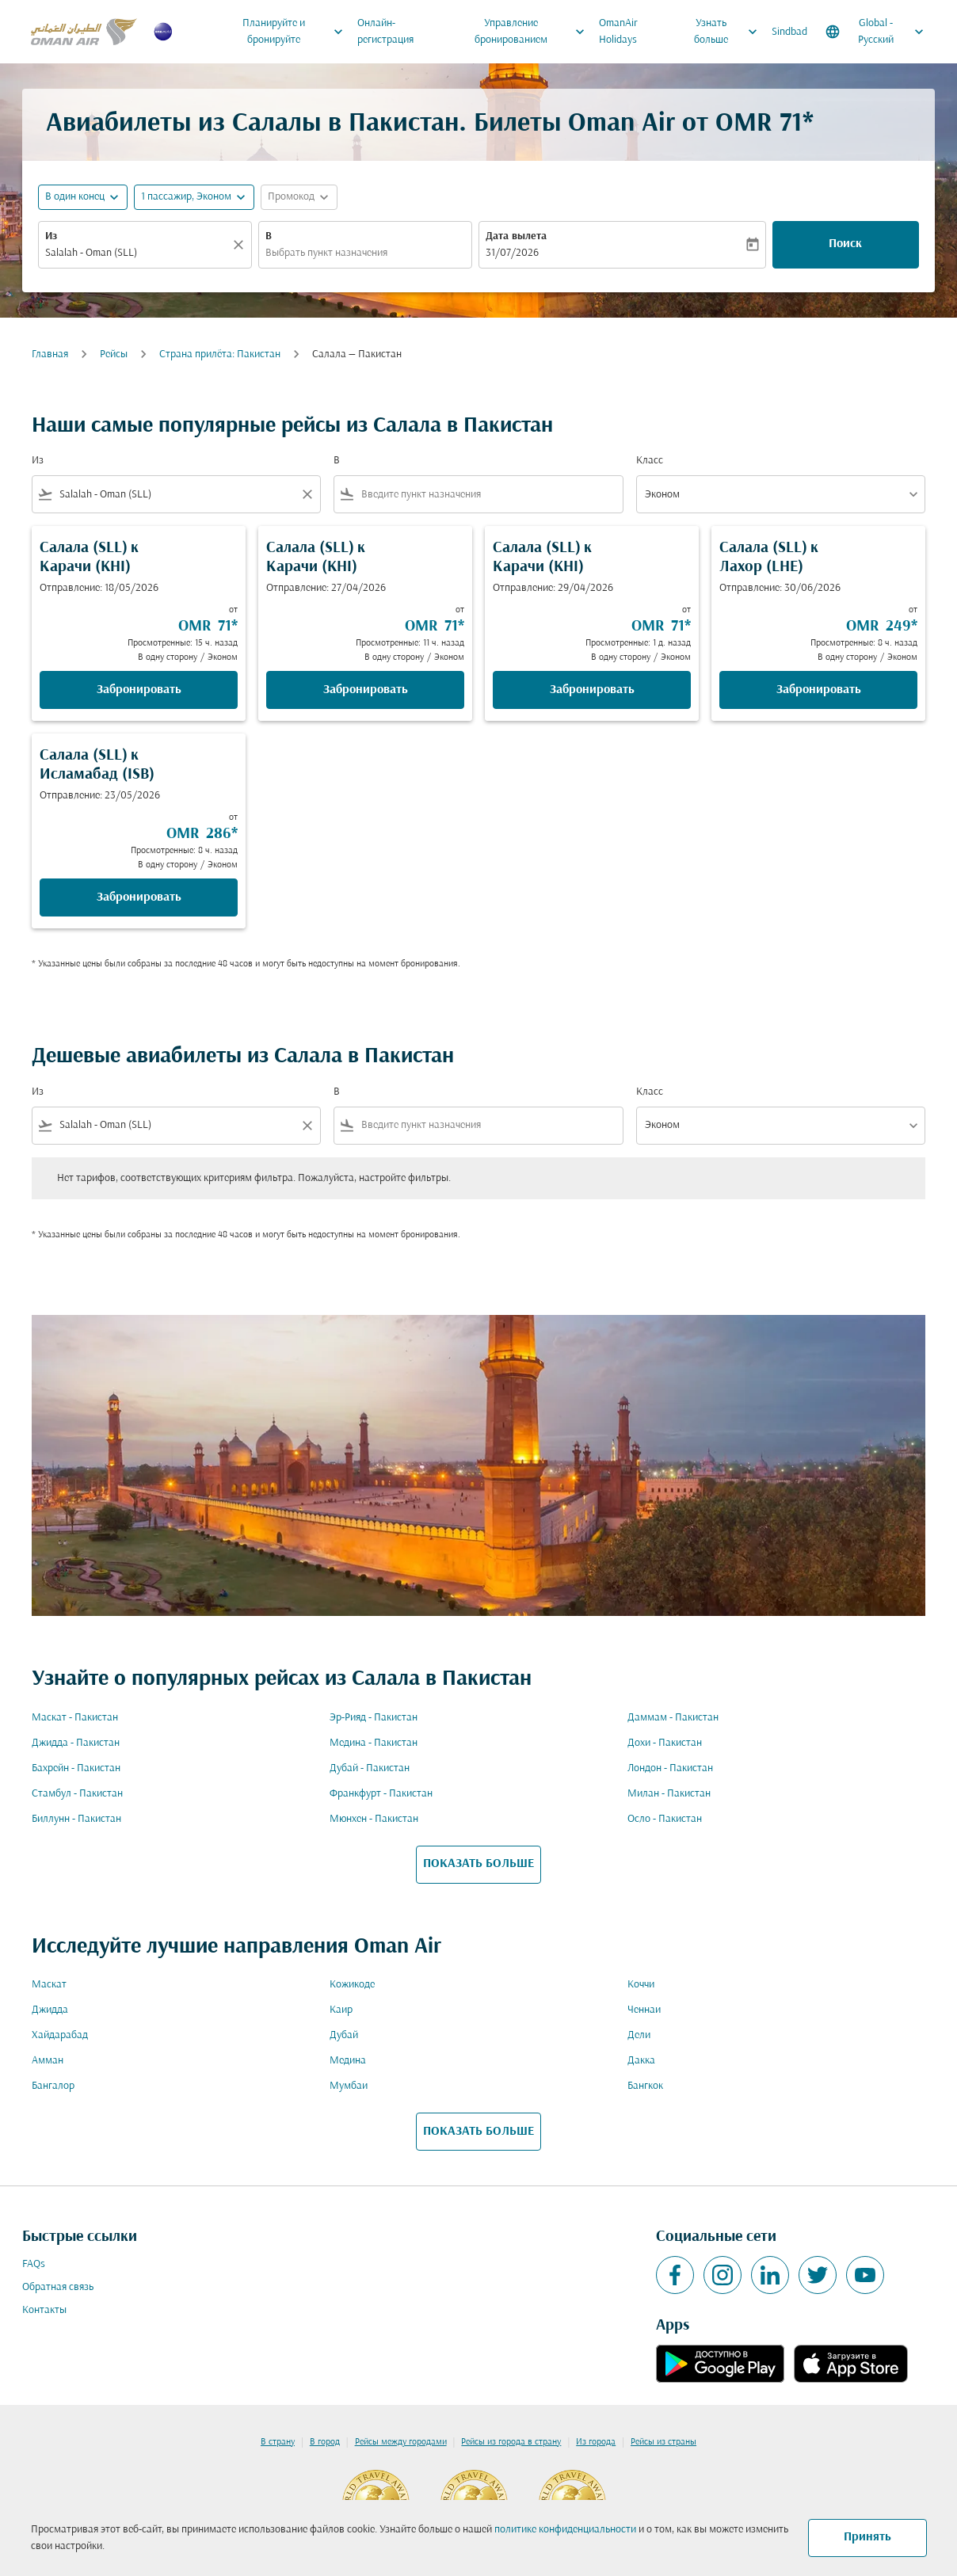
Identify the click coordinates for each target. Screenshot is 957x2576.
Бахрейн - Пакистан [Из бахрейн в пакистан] (76, 1768)
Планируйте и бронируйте (296, 31)
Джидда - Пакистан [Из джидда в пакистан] (76, 1743)
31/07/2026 (512, 253)
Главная (50, 354)
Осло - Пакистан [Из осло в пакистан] (664, 1819)
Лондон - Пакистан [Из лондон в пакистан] (670, 1768)
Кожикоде (352, 1985)
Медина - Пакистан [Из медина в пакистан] (373, 1743)
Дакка (641, 2061)
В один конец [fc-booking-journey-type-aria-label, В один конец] (75, 197)
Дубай (344, 2035)
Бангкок (645, 2086)
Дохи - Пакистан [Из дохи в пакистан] (664, 1743)
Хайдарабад (60, 2035)
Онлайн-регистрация (385, 31)
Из (51, 236)
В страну (278, 2442)
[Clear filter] (306, 494)
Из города (596, 2442)
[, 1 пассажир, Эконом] (186, 197)
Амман (47, 2061)
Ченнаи (644, 2010)
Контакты (44, 2310)
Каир (341, 2010)
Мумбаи (349, 2086)
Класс (649, 461)
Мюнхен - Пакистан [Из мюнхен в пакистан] (374, 1819)
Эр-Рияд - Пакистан (373, 1718)
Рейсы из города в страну (511, 2442)
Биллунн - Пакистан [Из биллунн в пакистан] (76, 1819)
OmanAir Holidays (618, 31)
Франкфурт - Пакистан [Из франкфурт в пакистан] (381, 1794)
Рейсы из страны (663, 2442)
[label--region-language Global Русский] (876, 31)
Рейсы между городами (401, 2442)
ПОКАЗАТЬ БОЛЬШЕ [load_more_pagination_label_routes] (478, 1864)
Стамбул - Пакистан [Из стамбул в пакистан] (77, 1794)
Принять (867, 2537)
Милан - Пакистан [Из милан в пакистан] (669, 1794)
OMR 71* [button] (764, 124)
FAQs (33, 2264)
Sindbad (789, 32)
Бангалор (53, 2086)
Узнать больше (729, 31)
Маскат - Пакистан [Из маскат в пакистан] (75, 1718)
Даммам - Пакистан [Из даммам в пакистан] (673, 1718)
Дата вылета (516, 236)
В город (325, 2442)
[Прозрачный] (241, 245)
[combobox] (137, 253)
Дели (638, 2035)
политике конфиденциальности (565, 2530)
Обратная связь (57, 2287)
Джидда (50, 2010)
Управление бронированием (534, 31)
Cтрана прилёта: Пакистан (219, 354)
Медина (348, 2061)
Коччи (640, 1985)
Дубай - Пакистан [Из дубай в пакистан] (370, 1768)
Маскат (49, 1985)
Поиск (845, 244)
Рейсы (114, 354)
